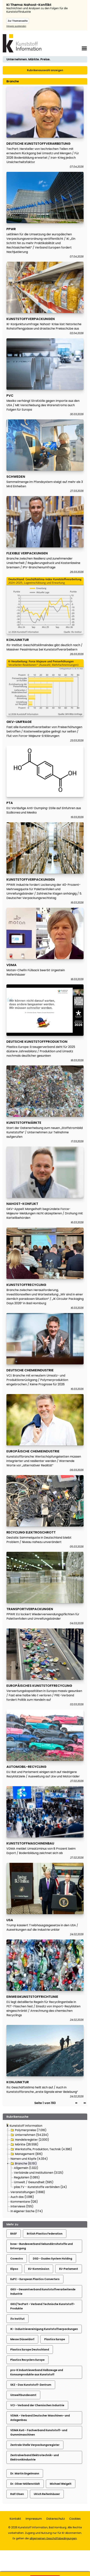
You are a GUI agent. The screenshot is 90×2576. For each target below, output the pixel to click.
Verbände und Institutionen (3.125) (38, 2173)
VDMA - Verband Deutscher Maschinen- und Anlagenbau (40, 2418)
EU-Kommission (38, 2269)
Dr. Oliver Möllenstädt (25, 2484)
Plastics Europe (54, 2339)
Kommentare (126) (24, 2202)
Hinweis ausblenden (16, 26)
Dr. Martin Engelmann (24, 2473)
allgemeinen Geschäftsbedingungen (53, 2538)
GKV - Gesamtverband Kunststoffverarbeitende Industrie (42, 2292)
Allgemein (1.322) (26, 2168)
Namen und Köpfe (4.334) (29, 2159)
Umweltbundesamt (23, 2395)
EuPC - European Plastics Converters (35, 2279)
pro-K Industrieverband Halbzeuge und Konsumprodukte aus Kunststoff (36, 2372)
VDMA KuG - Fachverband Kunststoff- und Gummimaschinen (38, 2432)
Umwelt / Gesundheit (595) (33, 2182)
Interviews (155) (21, 2206)
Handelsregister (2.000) (29, 2140)
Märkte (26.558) (24, 2144)
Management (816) (26, 2154)
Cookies (75, 2519)
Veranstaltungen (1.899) (27, 2192)
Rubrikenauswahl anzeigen (45, 70)
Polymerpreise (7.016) (28, 2130)
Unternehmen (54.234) (29, 2135)
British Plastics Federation (44, 2233)
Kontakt (15, 2519)
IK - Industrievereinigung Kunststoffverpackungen (44, 2329)
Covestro (16, 2258)
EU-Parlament (68, 2269)
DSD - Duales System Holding (52, 2258)
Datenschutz (55, 2519)
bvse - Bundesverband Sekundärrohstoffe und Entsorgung (41, 2246)
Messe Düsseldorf (22, 2339)
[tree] (45, 2171)
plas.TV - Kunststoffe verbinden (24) (40, 2187)
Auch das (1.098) (22, 2197)
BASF (13, 2233)
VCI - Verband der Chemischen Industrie (37, 2405)
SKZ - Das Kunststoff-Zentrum (30, 2385)
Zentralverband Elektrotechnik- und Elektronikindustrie (34, 2457)
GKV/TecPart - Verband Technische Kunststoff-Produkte (42, 2306)
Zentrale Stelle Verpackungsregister (35, 2445)
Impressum (34, 2519)
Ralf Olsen (17, 2494)
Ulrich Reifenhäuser (47, 2494)
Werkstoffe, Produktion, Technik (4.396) (41, 2149)
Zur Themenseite (18, 20)
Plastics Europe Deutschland (29, 2349)
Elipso (14, 2269)
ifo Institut (17, 2319)
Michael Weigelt (60, 2484)
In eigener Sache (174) (26, 2211)
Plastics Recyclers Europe (27, 2360)
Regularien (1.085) (27, 2177)
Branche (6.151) (23, 2163)
